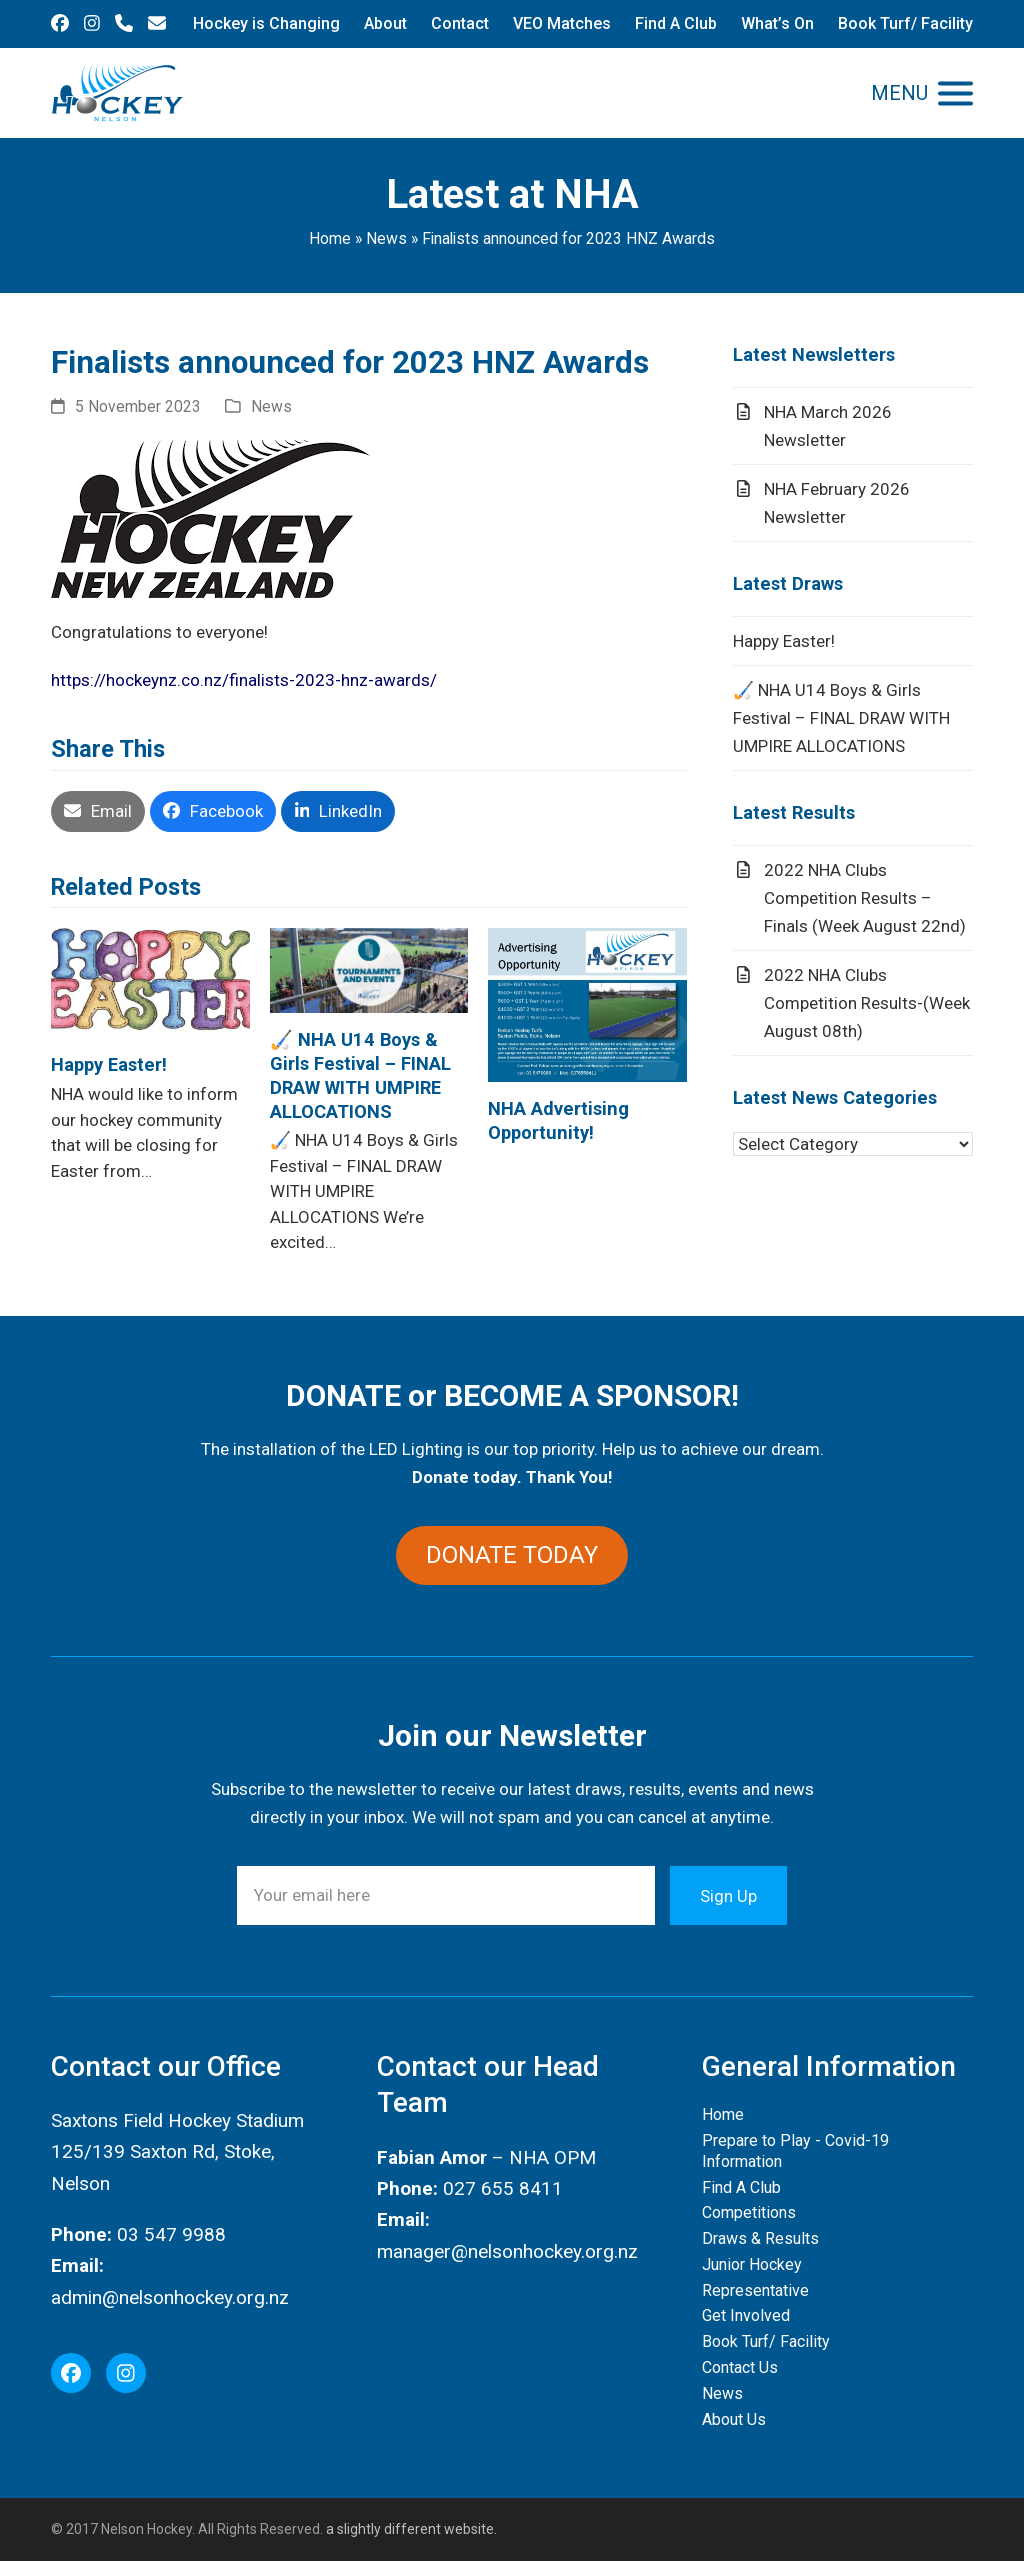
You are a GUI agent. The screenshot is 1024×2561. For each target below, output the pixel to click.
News (386, 238)
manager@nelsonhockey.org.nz (507, 2251)
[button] (922, 93)
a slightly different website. (410, 2529)
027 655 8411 (503, 2188)
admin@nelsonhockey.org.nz (170, 2297)
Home (330, 238)
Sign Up (728, 1895)
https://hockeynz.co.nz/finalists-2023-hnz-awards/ (244, 680)
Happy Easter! (109, 1064)
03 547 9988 (171, 2234)
